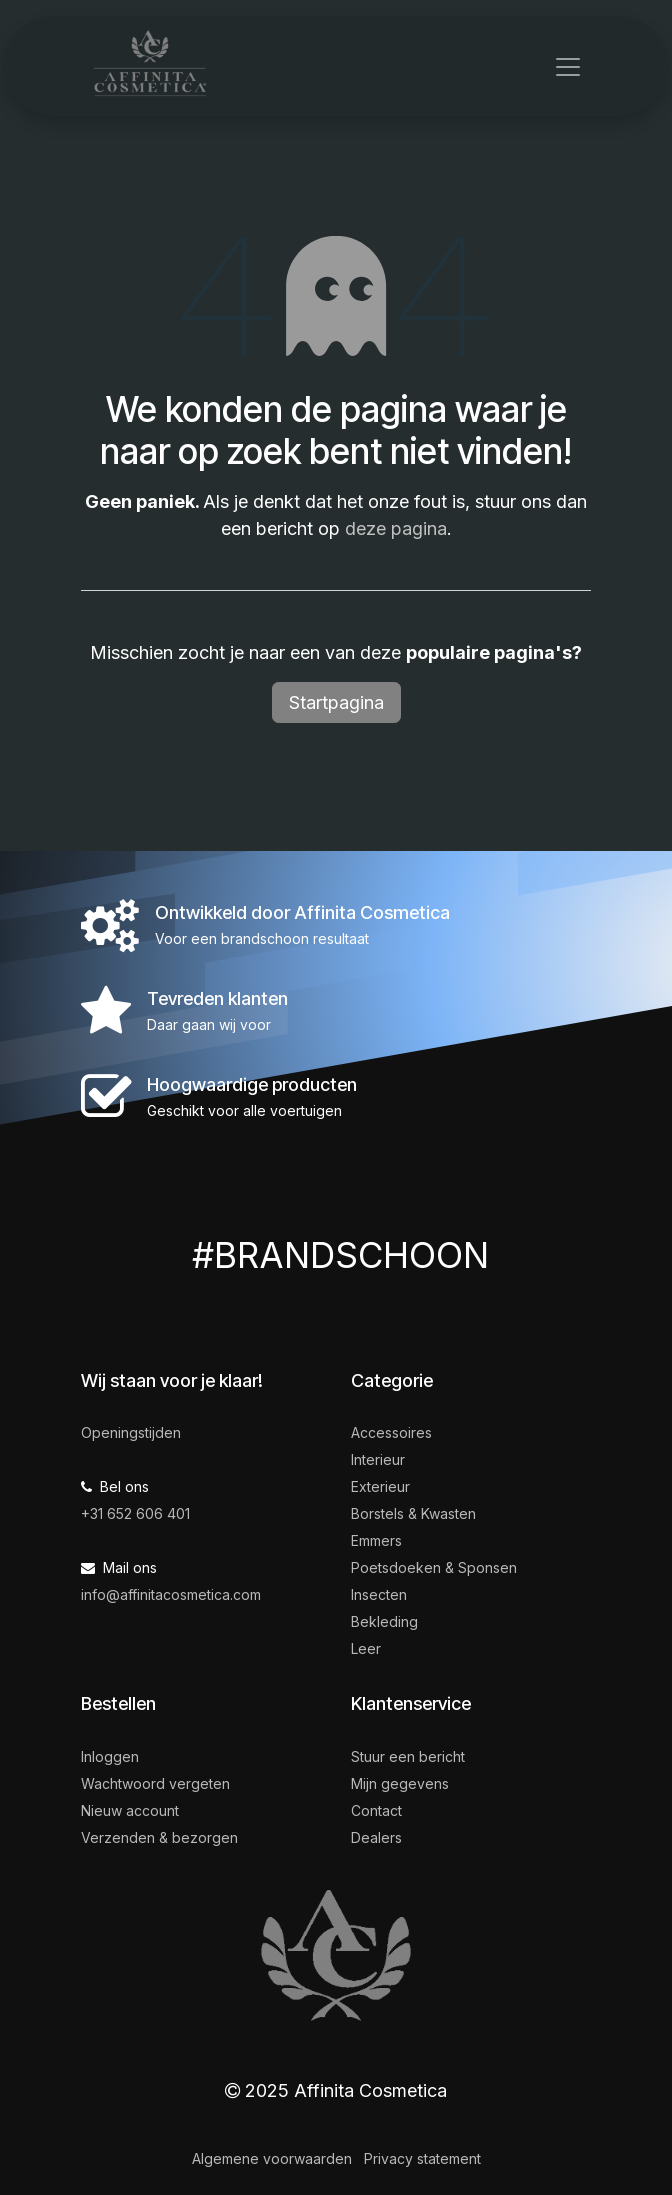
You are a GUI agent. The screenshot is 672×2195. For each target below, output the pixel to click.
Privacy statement (422, 2158)
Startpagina (336, 702)
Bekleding (384, 1621)
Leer (366, 1648)
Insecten (379, 1594)
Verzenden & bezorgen (159, 1837)
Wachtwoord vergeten (155, 1783)
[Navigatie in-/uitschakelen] (568, 66)
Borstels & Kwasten (413, 1513)
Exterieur (380, 1486)
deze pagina (396, 528)
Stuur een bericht (408, 1756)
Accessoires (391, 1432)
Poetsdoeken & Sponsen (434, 1567)
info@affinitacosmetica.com (171, 1594)
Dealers (376, 1837)
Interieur (378, 1459)
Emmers (376, 1540)
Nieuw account (130, 1810)
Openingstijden (131, 1432)
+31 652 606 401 (135, 1513)
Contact (376, 1810)
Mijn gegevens (400, 1783)
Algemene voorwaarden (272, 2158)
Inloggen (110, 1756)
